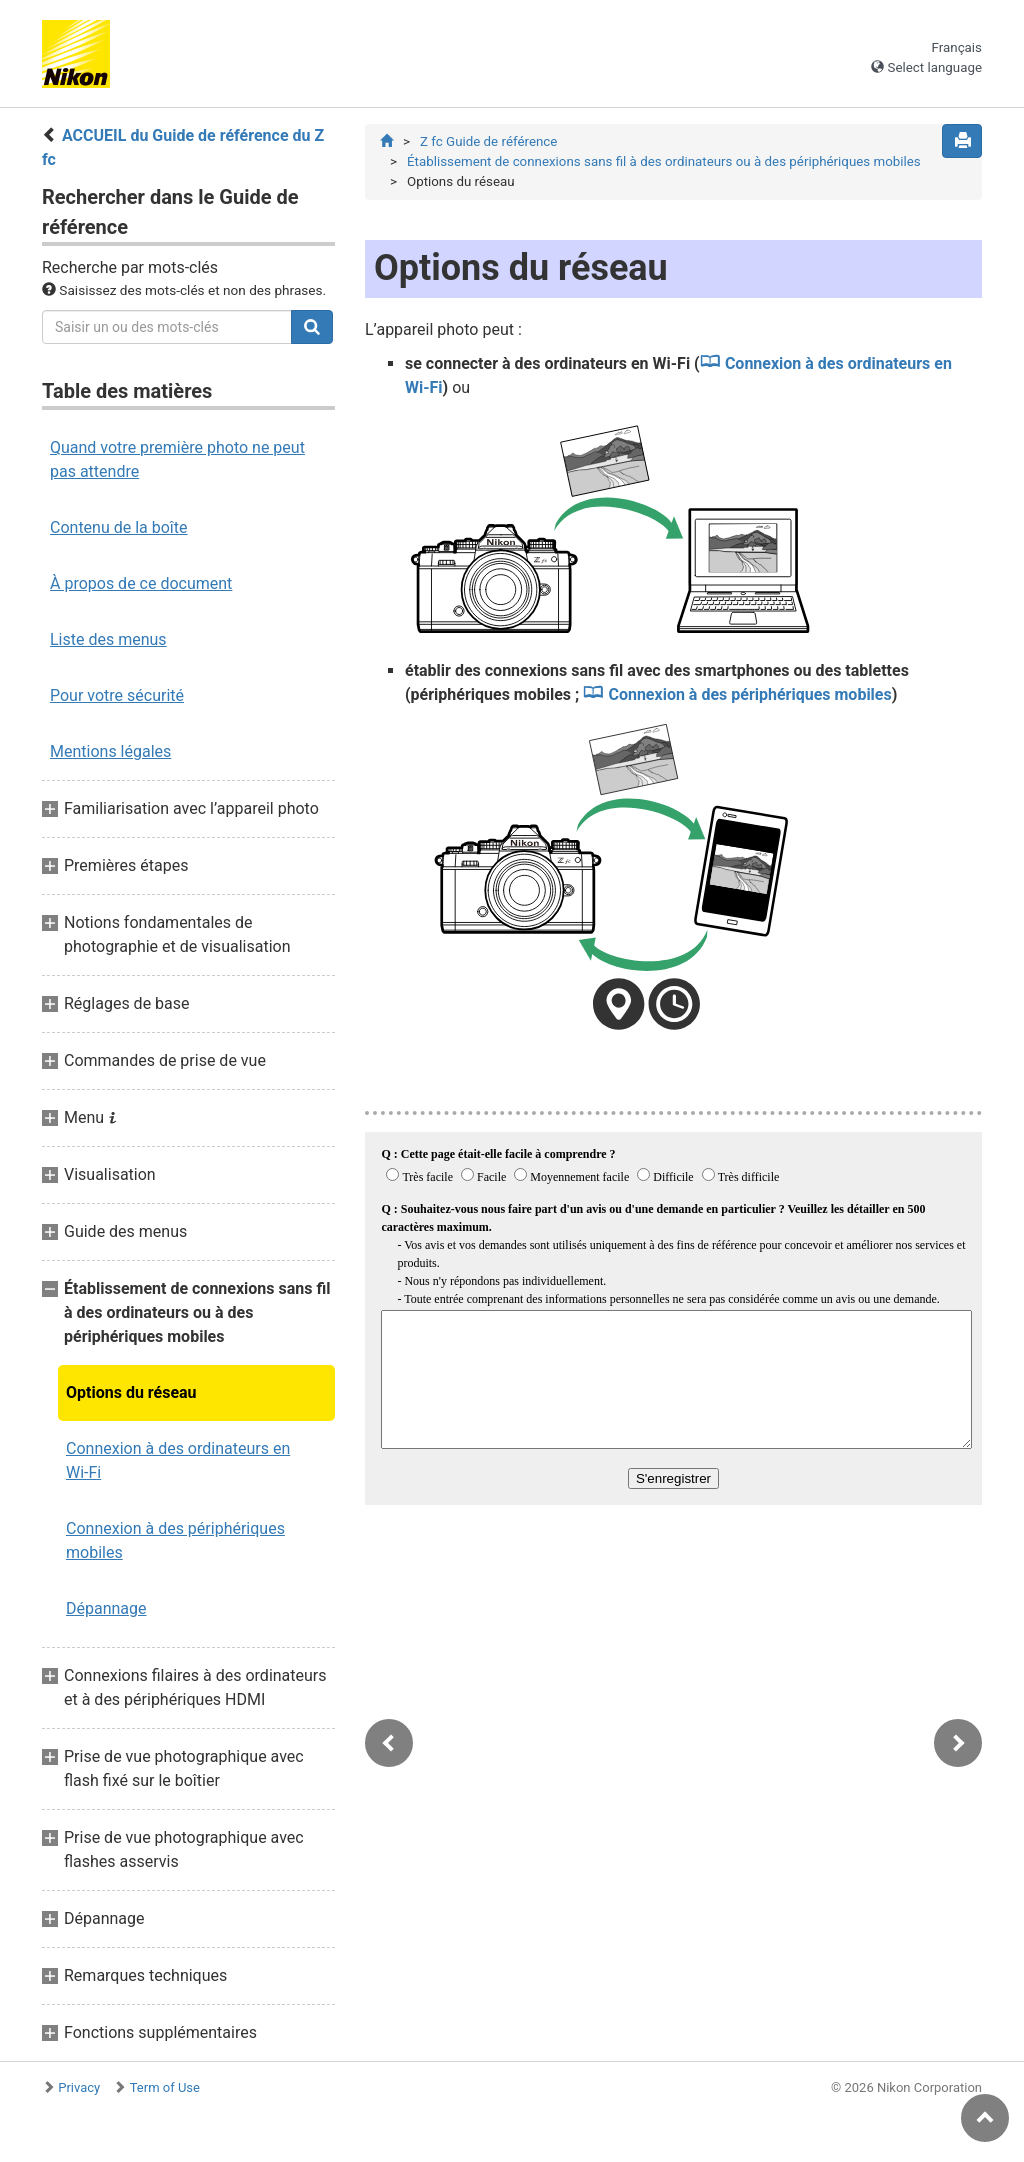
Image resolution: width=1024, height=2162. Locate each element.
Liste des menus (108, 639)
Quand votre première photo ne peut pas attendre (177, 459)
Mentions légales (110, 751)
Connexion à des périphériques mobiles (175, 1540)
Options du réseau (131, 1392)
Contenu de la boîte (119, 527)
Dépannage (106, 1608)
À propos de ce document (141, 583)
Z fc (488, 141)
